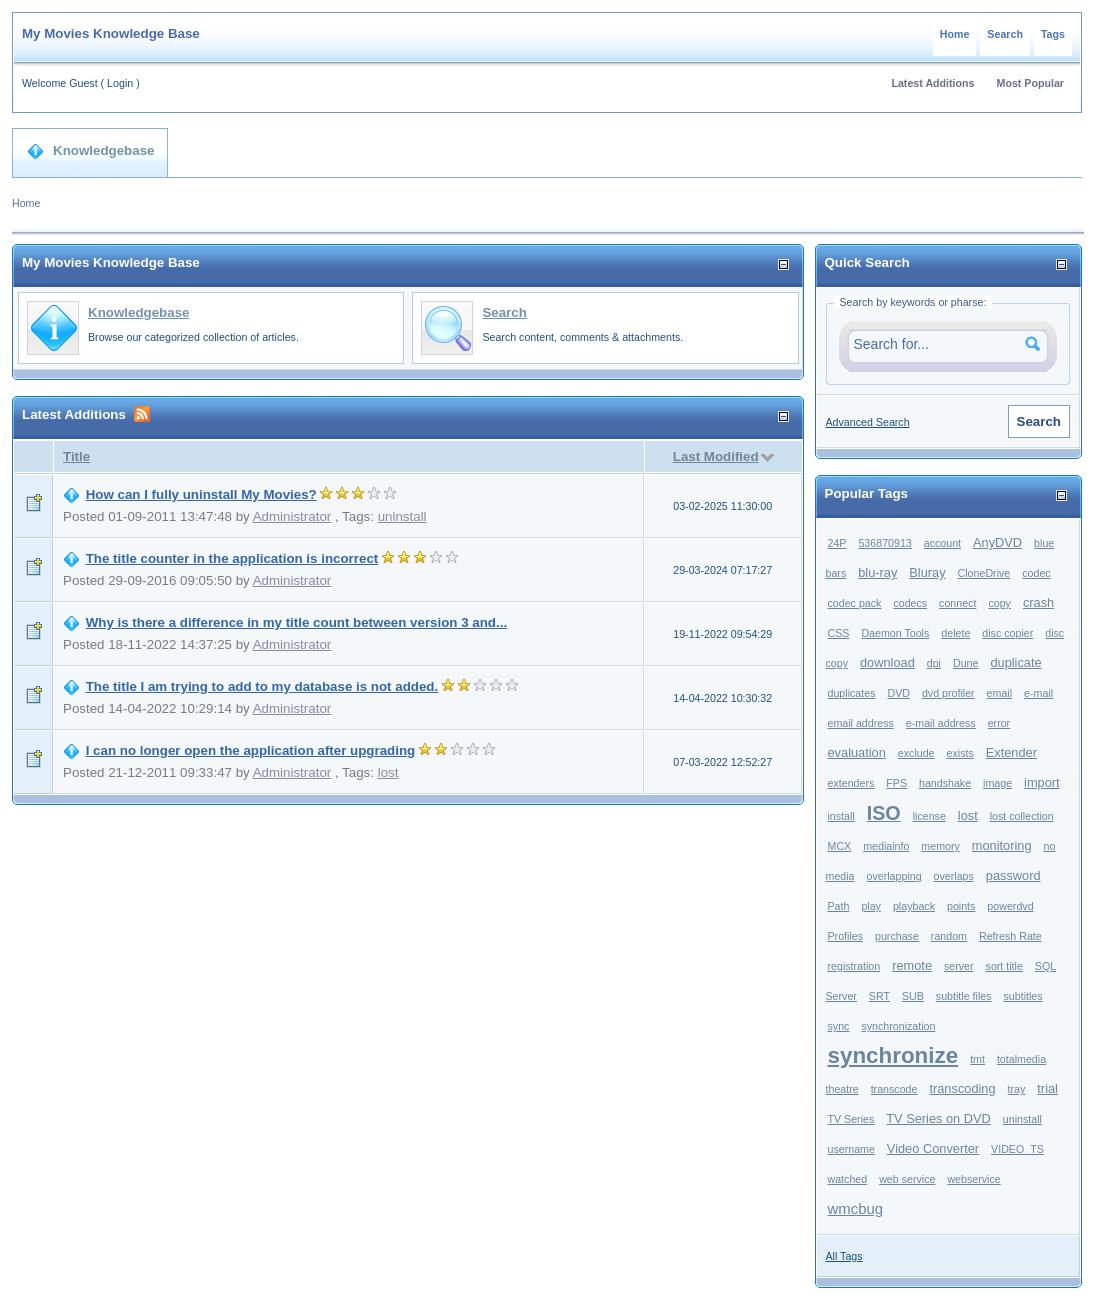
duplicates (852, 693)
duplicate (1015, 662)
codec (1036, 573)
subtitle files (964, 996)
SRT (879, 996)
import (1042, 782)
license (929, 816)
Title (76, 456)
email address (861, 723)
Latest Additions (932, 83)
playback (914, 906)
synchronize (893, 1055)
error (999, 723)
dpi (934, 663)
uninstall (402, 516)
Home (955, 34)
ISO (884, 813)
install (841, 816)
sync (839, 1026)
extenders (851, 783)
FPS (896, 783)
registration (854, 966)
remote (912, 965)
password (1013, 875)
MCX (840, 846)
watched (848, 1179)
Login (120, 83)
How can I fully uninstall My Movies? (201, 494)
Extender (1011, 752)
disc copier (1007, 633)
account (942, 543)
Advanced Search (868, 422)
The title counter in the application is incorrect (232, 558)
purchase (897, 936)
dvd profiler (948, 693)
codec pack (855, 603)
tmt (977, 1059)
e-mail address (941, 723)
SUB (913, 996)
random (949, 936)
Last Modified (716, 456)
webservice (973, 1179)
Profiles (846, 936)
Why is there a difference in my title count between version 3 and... (296, 622)
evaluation (857, 752)
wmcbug (856, 1208)
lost (388, 772)
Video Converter (933, 1148)
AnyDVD (997, 542)
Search (1005, 34)
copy (999, 603)
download (887, 662)
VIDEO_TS (1017, 1149)
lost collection (1022, 816)
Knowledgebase (90, 151)
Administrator (292, 516)
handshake (945, 783)
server (959, 966)
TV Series (851, 1119)
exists (960, 753)
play (871, 906)
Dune (965, 663)
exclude (916, 753)
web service (907, 1179)
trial (1047, 1088)
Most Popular (1031, 83)
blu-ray (877, 572)
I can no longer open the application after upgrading (251, 750)
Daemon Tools (895, 633)
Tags (1053, 34)
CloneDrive (984, 573)
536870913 (884, 543)
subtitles (1023, 996)
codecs (910, 603)
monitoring (1002, 845)
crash (1038, 602)
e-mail (1038, 693)
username (851, 1149)
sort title (1004, 966)
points (961, 906)
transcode (894, 1089)
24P (837, 543)
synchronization (898, 1026)
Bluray (927, 572)
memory (940, 846)
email (999, 693)
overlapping (894, 876)
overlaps (954, 876)
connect (957, 603)
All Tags (844, 1256)
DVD (898, 693)
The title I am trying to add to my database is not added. (262, 686)
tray (1017, 1089)
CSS (839, 633)
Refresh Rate (1010, 936)
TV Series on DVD (938, 1118)
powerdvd (1010, 906)
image (997, 783)
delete (955, 633)
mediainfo (886, 846)
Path (839, 906)
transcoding (962, 1088)
